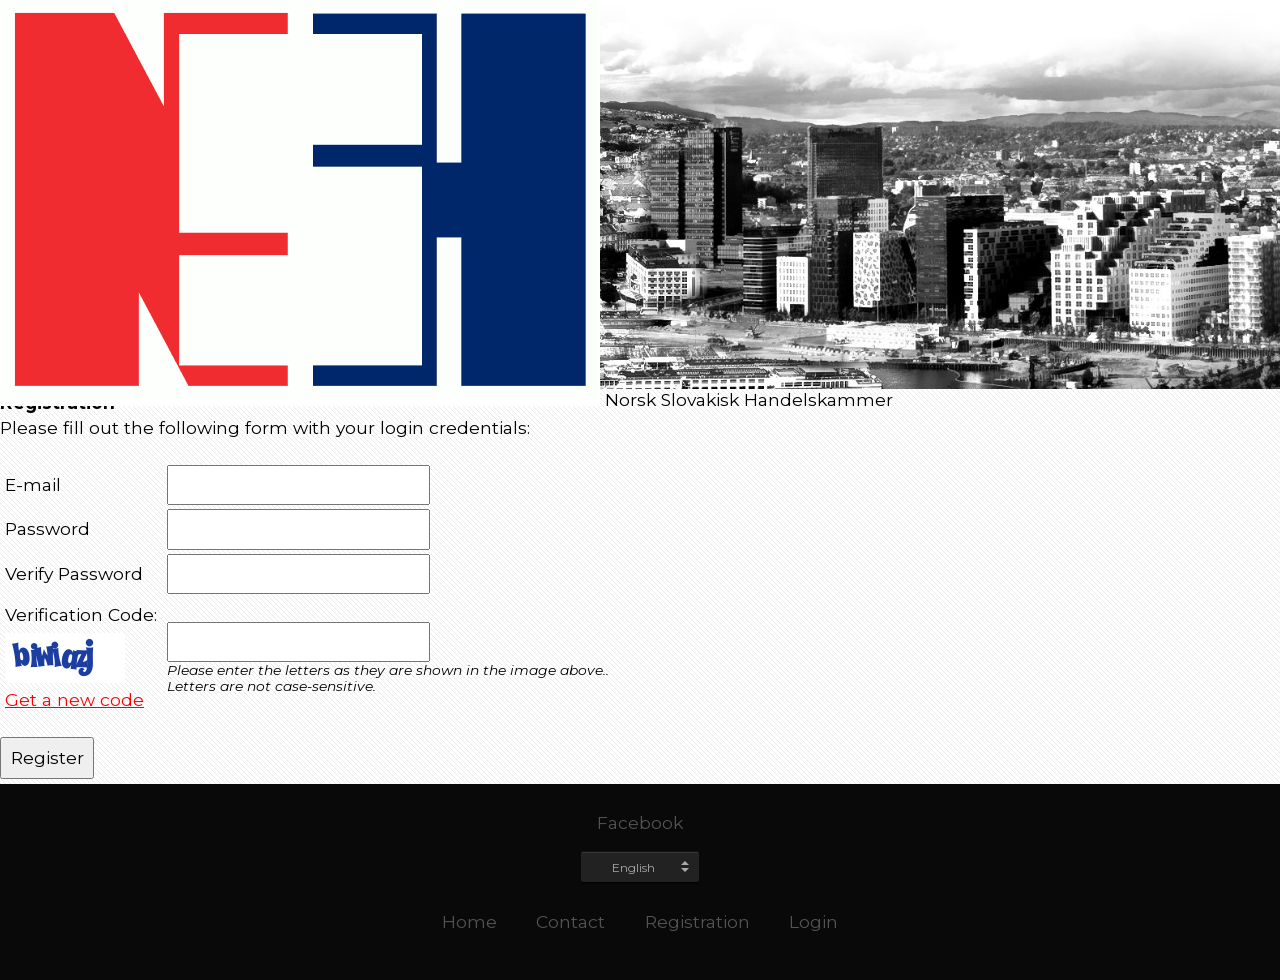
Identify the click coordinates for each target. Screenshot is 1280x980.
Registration (697, 921)
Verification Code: (81, 614)
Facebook (640, 822)
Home (469, 921)
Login (813, 921)
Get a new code (74, 699)
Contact (570, 921)
